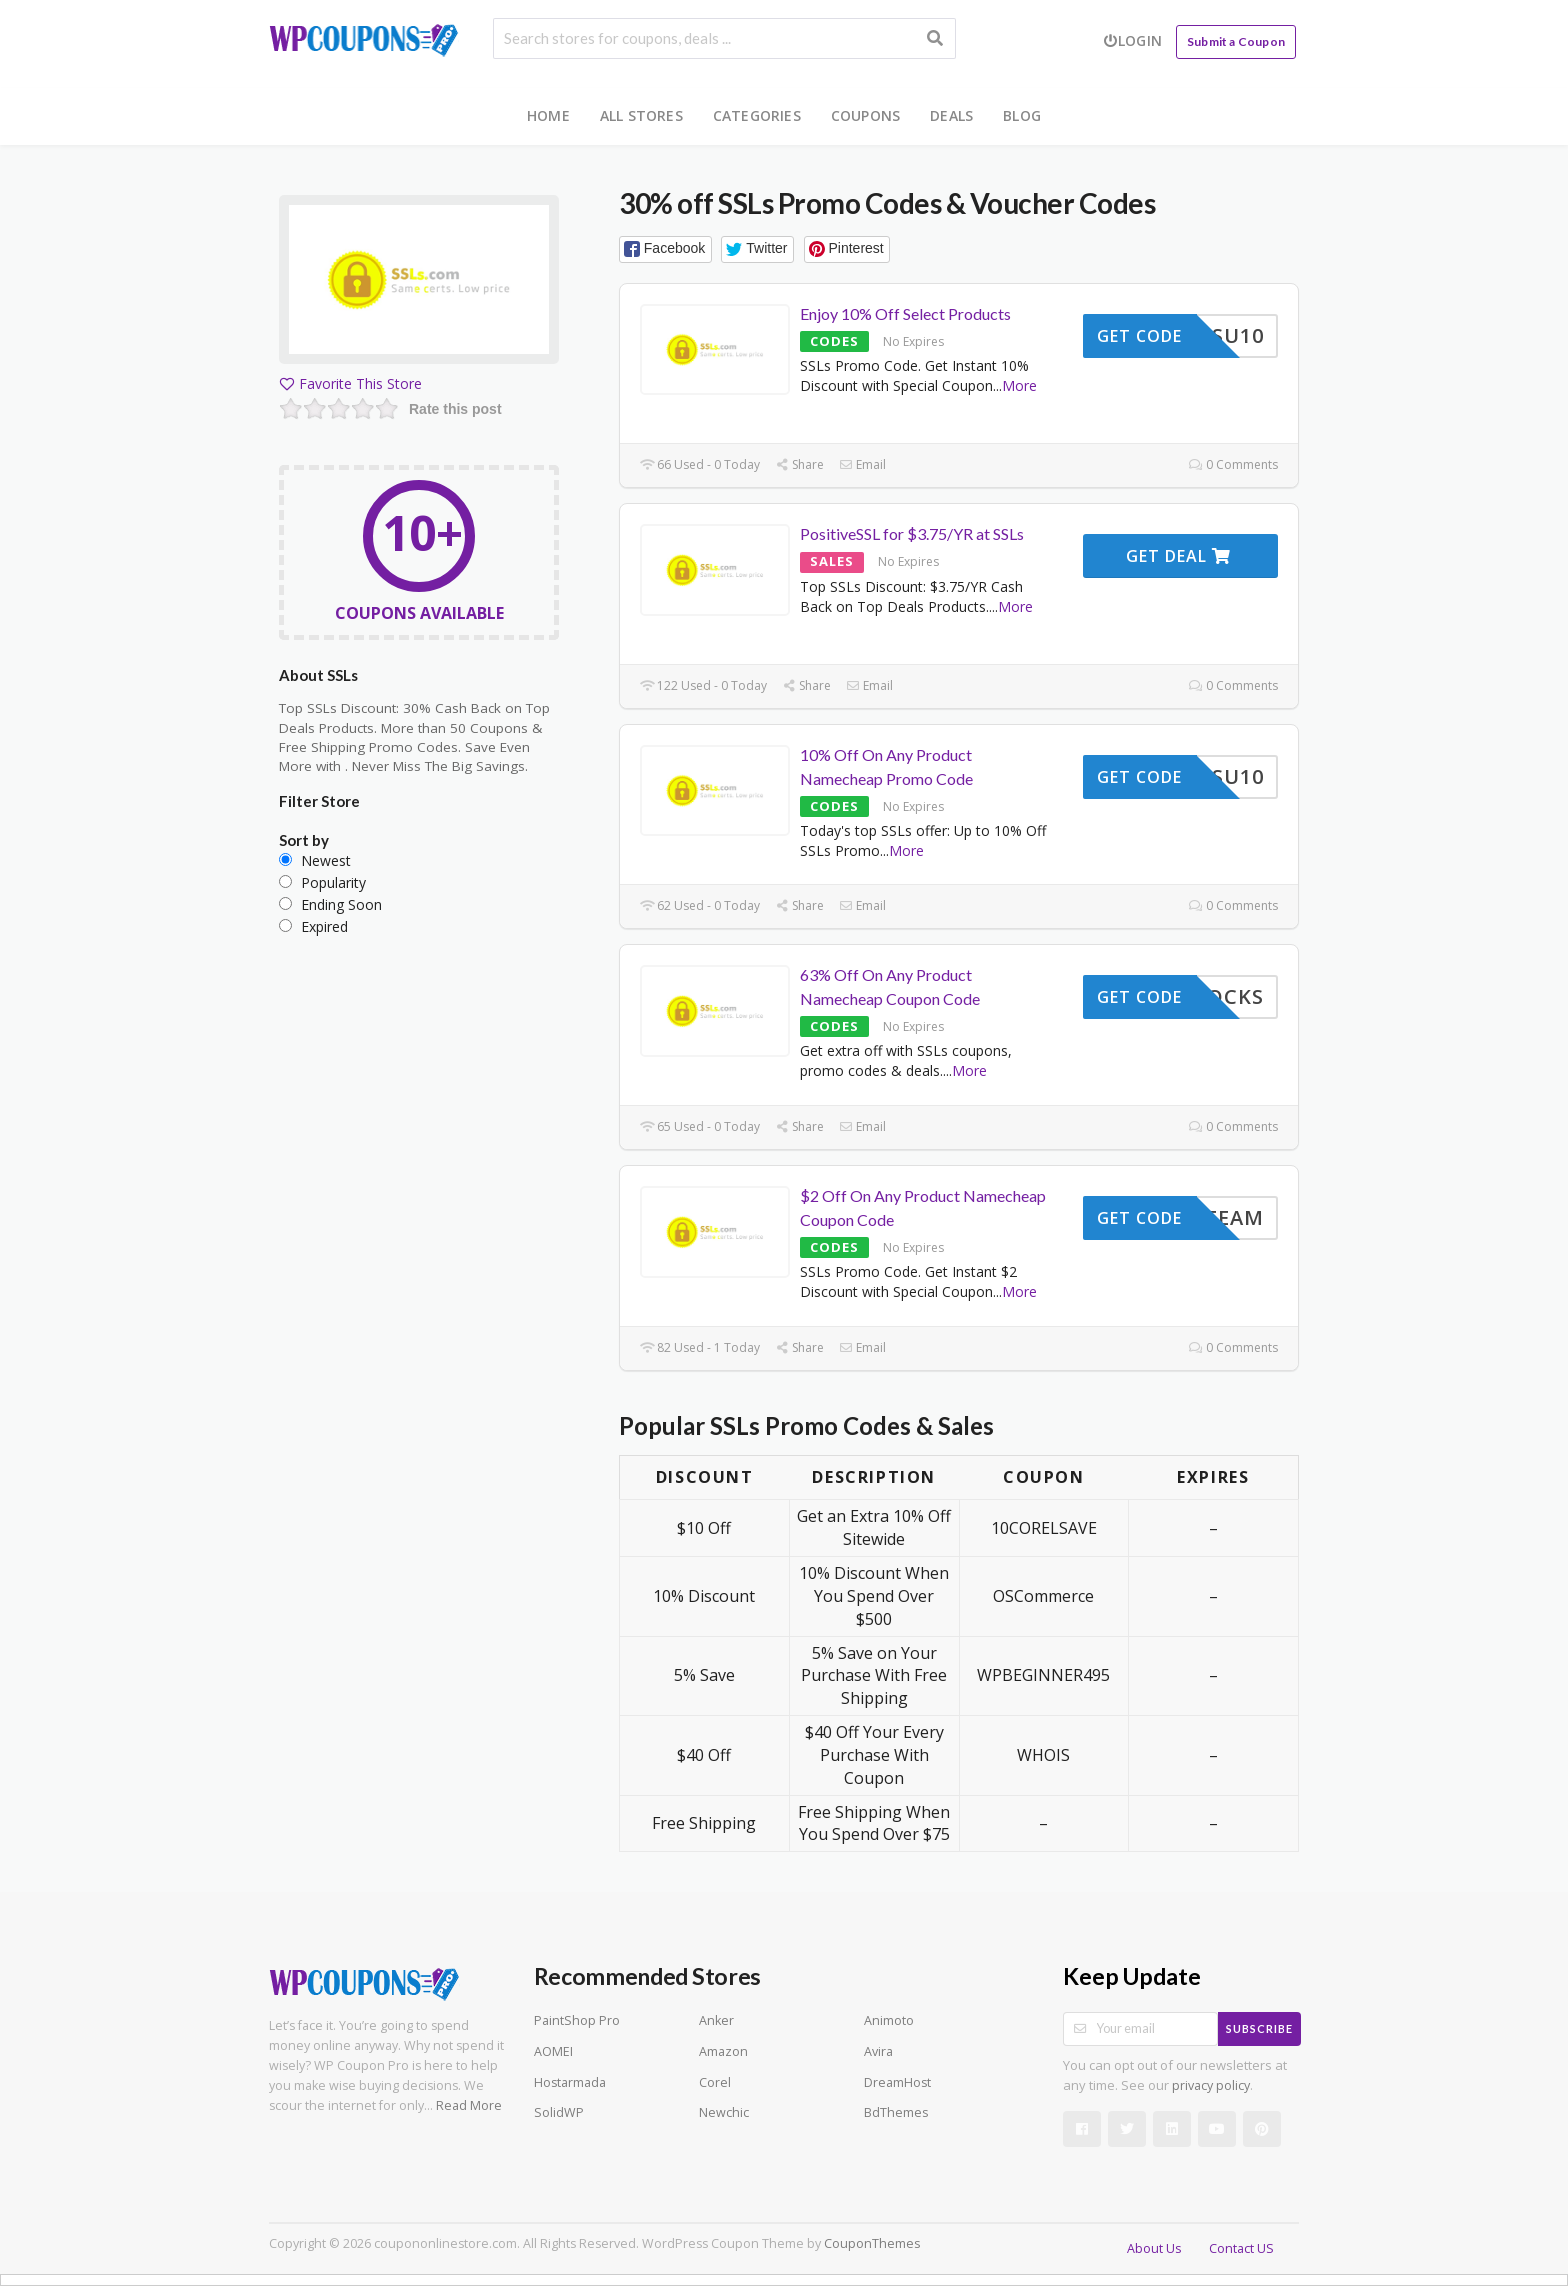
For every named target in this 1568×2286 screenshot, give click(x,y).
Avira (878, 2051)
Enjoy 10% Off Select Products (905, 313)
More (1019, 385)
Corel (715, 2082)
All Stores (641, 115)
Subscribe (1259, 2028)
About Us (1154, 2248)
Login (1132, 40)
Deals (951, 115)
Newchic (724, 2112)
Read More (469, 2105)
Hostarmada (570, 2082)
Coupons (865, 115)
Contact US (1241, 2248)
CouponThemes (872, 2243)
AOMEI (553, 2051)
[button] (665, 249)
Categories (757, 115)
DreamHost (897, 2082)
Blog (1022, 115)
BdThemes (896, 2112)
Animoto (889, 2020)
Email (862, 464)
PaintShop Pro (577, 2020)
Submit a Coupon (1236, 41)
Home (548, 115)
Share (799, 464)
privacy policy (1211, 2085)
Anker (716, 2020)
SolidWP (559, 2112)
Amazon (723, 2051)
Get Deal (1178, 556)
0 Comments (1233, 464)
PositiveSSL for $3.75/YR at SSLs (912, 533)
